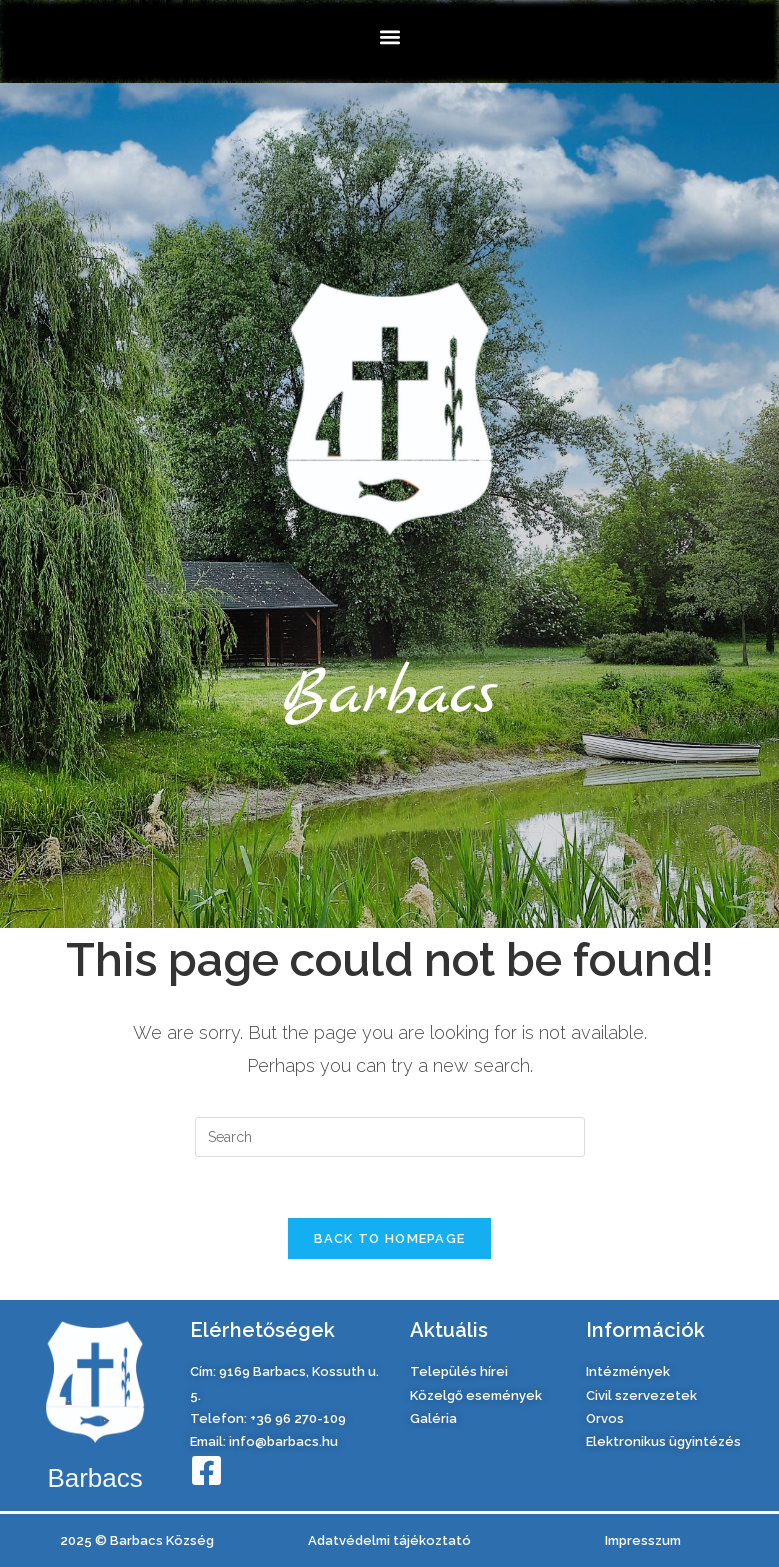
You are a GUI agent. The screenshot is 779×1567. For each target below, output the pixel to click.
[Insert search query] (390, 1137)
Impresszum (643, 1540)
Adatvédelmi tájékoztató (389, 1540)
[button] (389, 36)
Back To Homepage (390, 1238)
